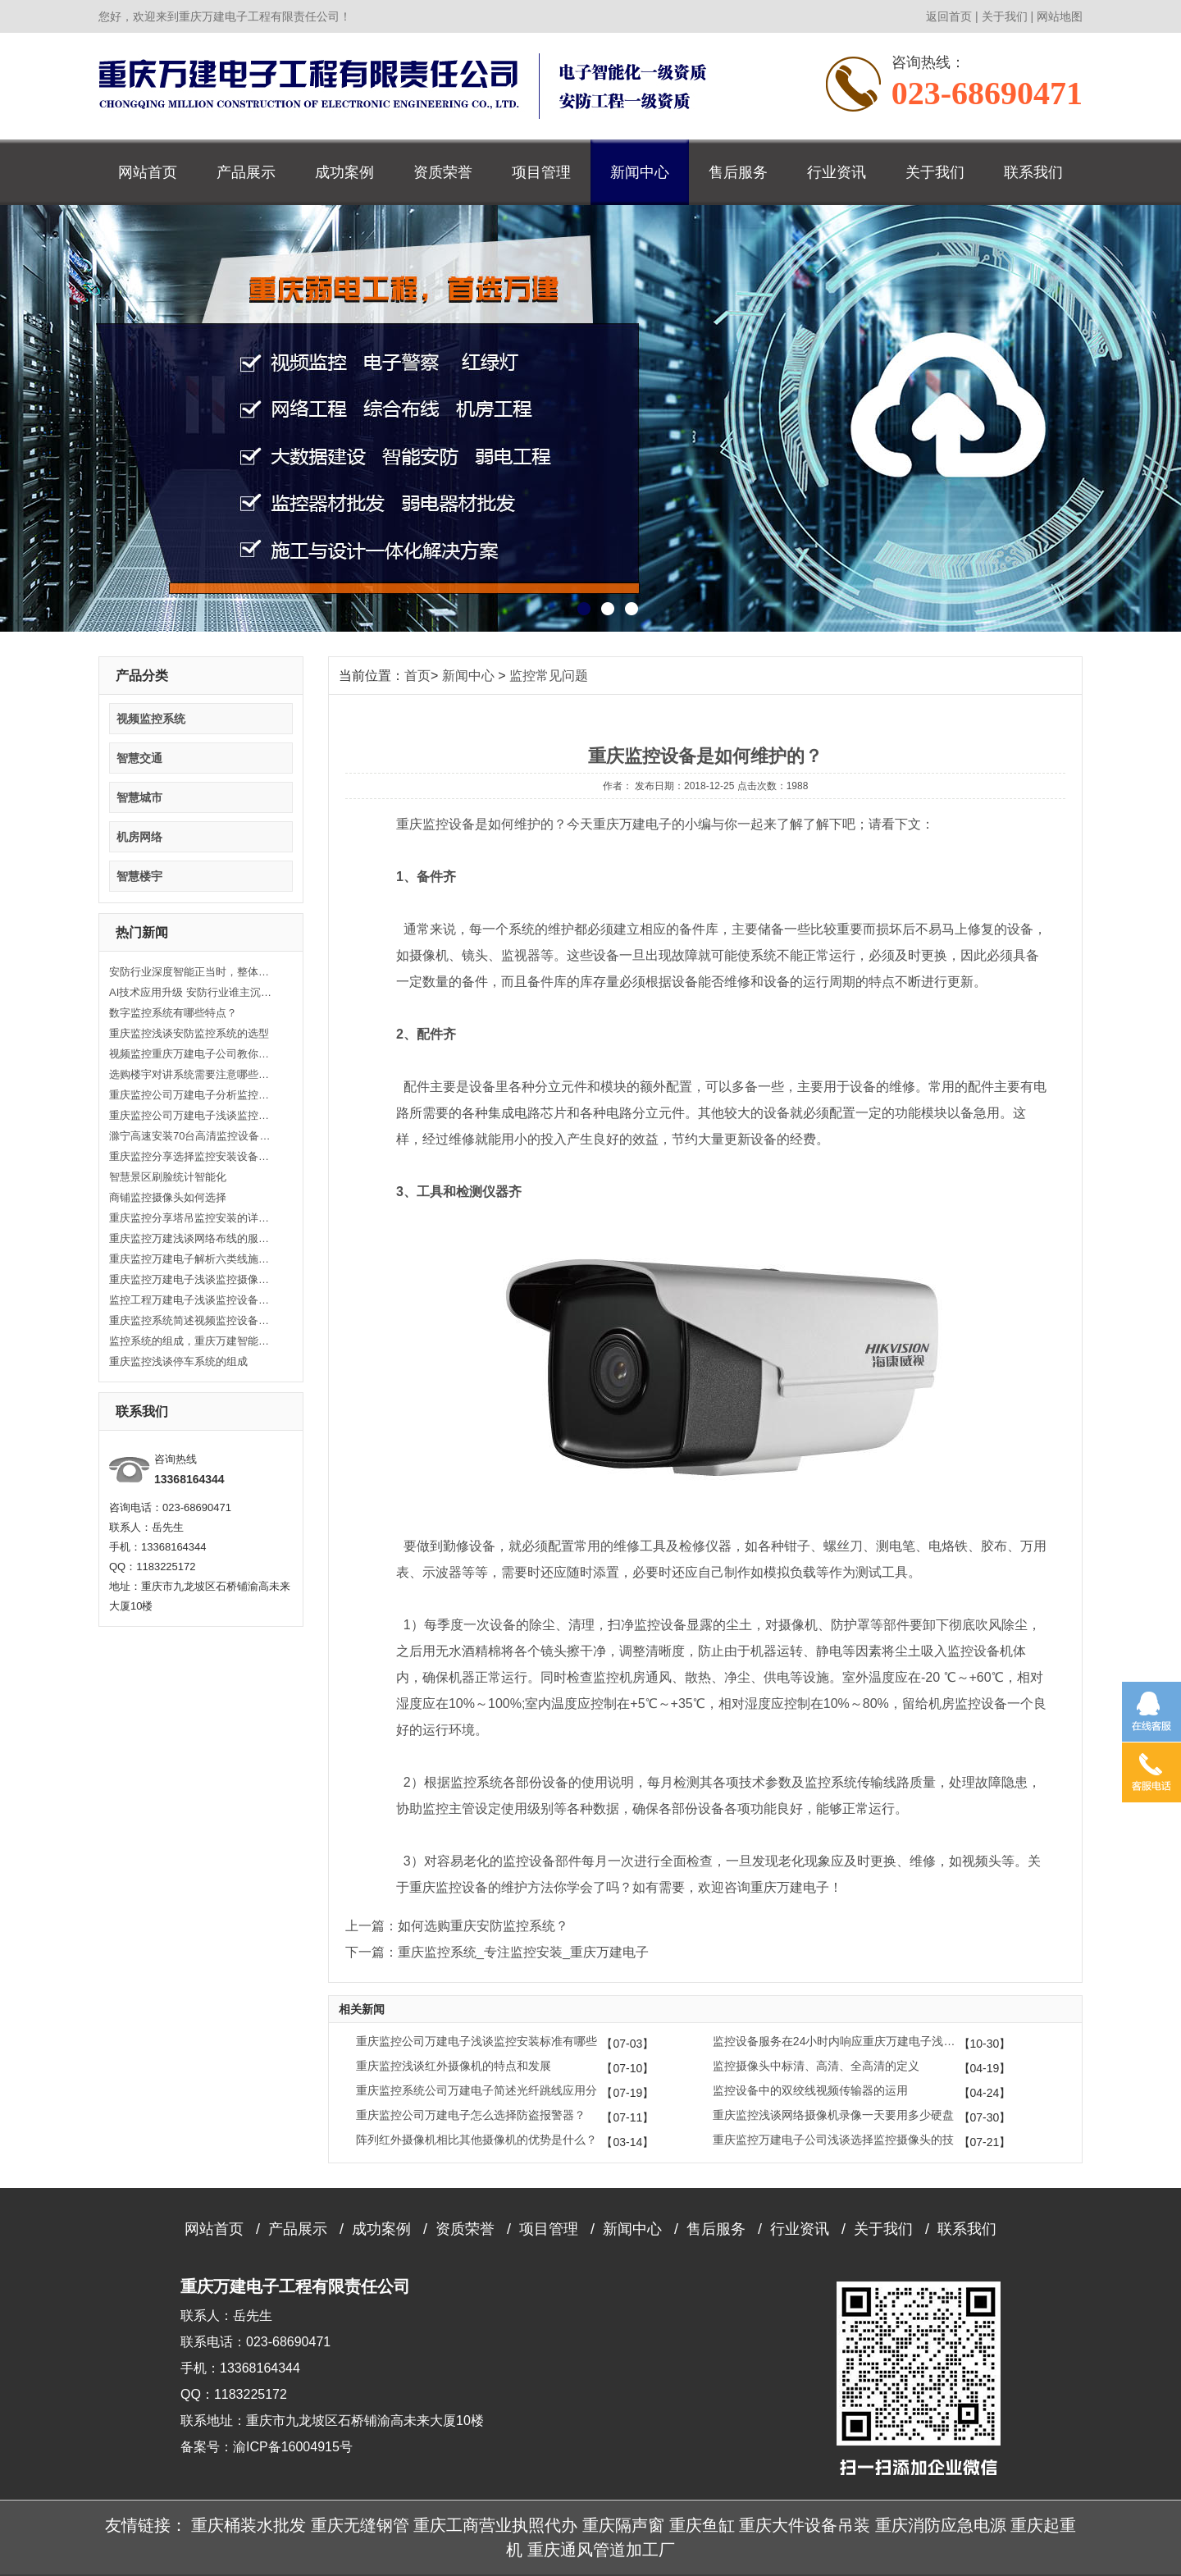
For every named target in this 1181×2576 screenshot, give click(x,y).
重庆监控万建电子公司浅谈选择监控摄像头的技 (833, 2139)
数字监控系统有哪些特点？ (173, 1013)
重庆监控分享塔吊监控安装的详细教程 (191, 1218)
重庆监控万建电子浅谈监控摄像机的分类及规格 (191, 1279)
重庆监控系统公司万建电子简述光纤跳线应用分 (476, 2090)
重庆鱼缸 (702, 2525)
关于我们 (1005, 16)
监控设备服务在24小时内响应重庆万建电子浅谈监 (836, 2041)
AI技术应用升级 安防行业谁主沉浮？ (191, 992)
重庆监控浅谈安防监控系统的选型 (189, 1033)
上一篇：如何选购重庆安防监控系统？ (456, 1926)
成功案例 (344, 172)
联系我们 (1033, 172)
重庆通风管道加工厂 (601, 2550)
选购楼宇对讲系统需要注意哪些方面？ (191, 1074)
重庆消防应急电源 (940, 2525)
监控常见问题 (548, 676)
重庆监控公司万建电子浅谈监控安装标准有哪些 (476, 2041)
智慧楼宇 (139, 876)
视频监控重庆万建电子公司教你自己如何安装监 (191, 1054)
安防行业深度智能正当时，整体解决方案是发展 (191, 972)
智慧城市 (139, 797)
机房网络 (139, 836)
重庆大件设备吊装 (804, 2525)
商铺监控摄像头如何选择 (167, 1197)
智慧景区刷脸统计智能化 (167, 1177)
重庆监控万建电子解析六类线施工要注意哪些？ (191, 1259)
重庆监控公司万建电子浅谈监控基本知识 (191, 1115)
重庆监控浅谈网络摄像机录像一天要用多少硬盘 (833, 2115)
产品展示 (246, 172)
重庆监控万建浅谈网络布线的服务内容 (191, 1238)
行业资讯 (836, 172)
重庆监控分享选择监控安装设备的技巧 (191, 1156)
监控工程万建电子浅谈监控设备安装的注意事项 (191, 1300)
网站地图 (1060, 16)
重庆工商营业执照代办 (495, 2525)
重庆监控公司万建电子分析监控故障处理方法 (191, 1095)
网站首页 (147, 172)
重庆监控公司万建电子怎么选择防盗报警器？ (471, 2115)
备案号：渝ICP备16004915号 (266, 2447)
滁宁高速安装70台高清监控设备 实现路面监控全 (191, 1136)
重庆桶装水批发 (248, 2525)
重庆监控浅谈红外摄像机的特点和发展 (453, 2065)
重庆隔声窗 (623, 2525)
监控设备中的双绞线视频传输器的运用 (810, 2090)
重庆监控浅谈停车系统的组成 (178, 1361)
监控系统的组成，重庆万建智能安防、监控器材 (191, 1341)
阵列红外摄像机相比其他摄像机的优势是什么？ (476, 2139)
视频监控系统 (150, 718)
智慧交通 (139, 758)
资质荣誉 (442, 172)
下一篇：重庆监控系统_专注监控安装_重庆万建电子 (497, 1952)
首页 (417, 676)
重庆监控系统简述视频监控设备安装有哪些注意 (191, 1320)
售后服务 (738, 172)
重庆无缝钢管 (360, 2525)
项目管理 (541, 172)
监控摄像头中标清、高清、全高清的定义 (816, 2065)
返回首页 (949, 16)
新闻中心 (639, 172)
